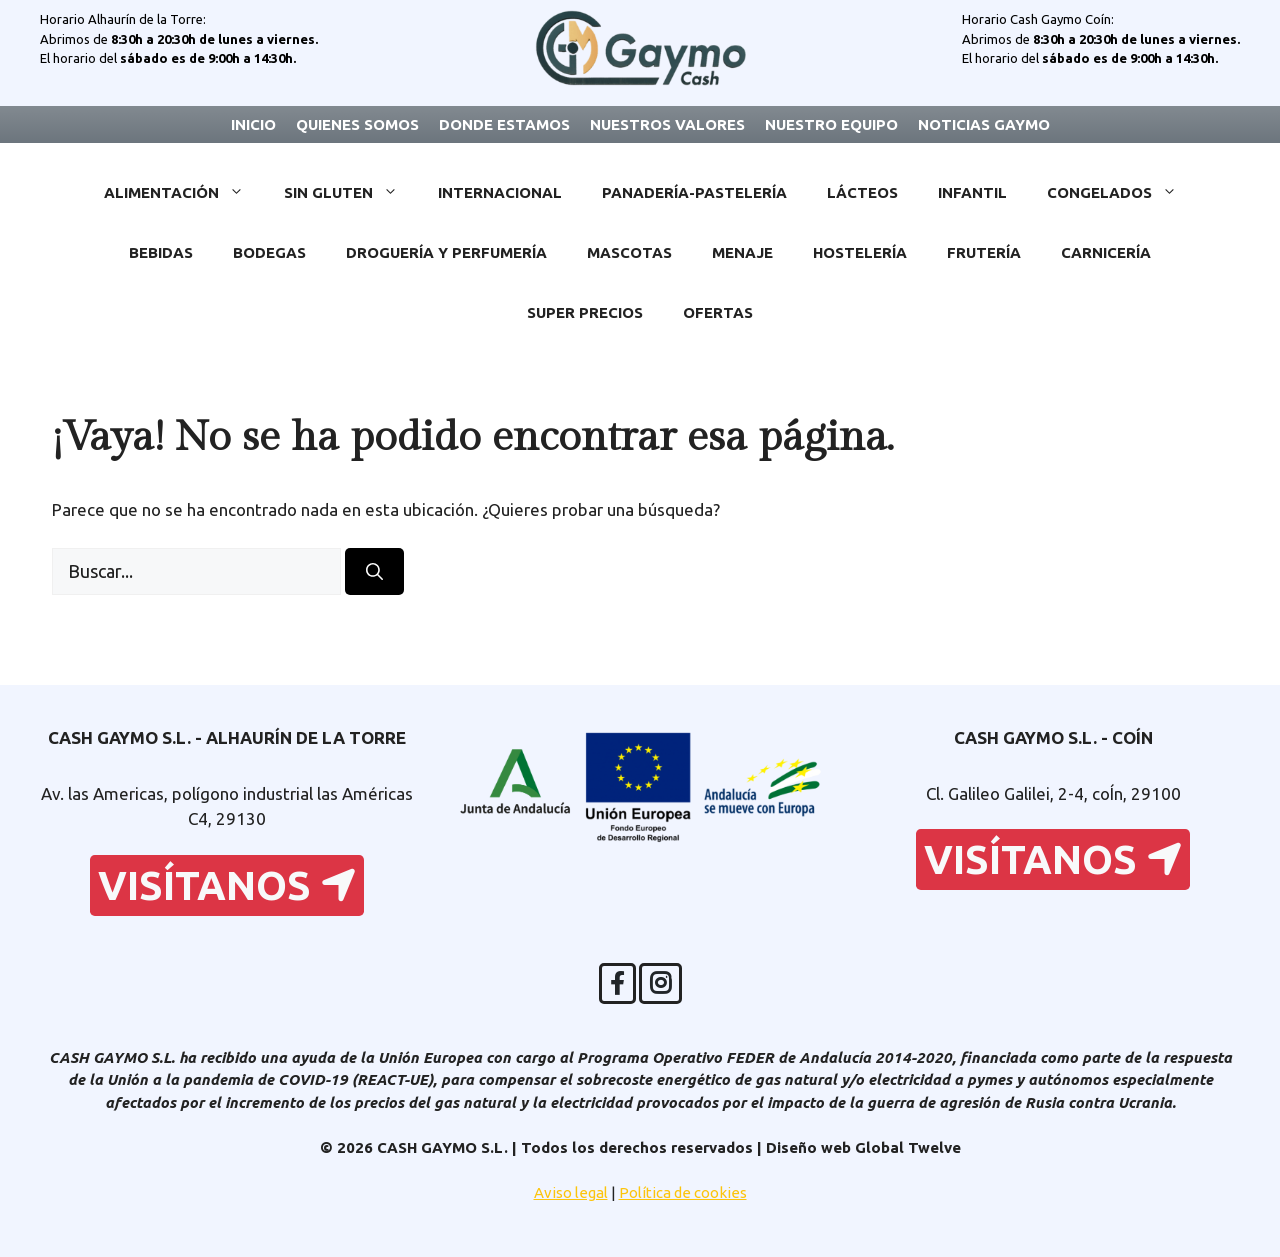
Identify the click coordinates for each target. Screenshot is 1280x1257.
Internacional (500, 192)
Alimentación (184, 193)
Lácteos (862, 192)
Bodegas (269, 252)
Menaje (742, 252)
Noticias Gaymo (984, 124)
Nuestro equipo (831, 124)
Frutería (984, 252)
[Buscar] (374, 572)
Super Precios (585, 312)
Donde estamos (504, 124)
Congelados (1122, 193)
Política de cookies (683, 1192)
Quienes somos (357, 124)
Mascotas (629, 252)
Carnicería (1106, 252)
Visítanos (227, 885)
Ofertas (718, 312)
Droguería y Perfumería (446, 252)
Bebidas (161, 252)
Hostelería (860, 252)
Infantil (972, 192)
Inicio (253, 124)
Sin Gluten (351, 193)
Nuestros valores (667, 124)
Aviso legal (571, 1192)
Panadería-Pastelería (694, 192)
